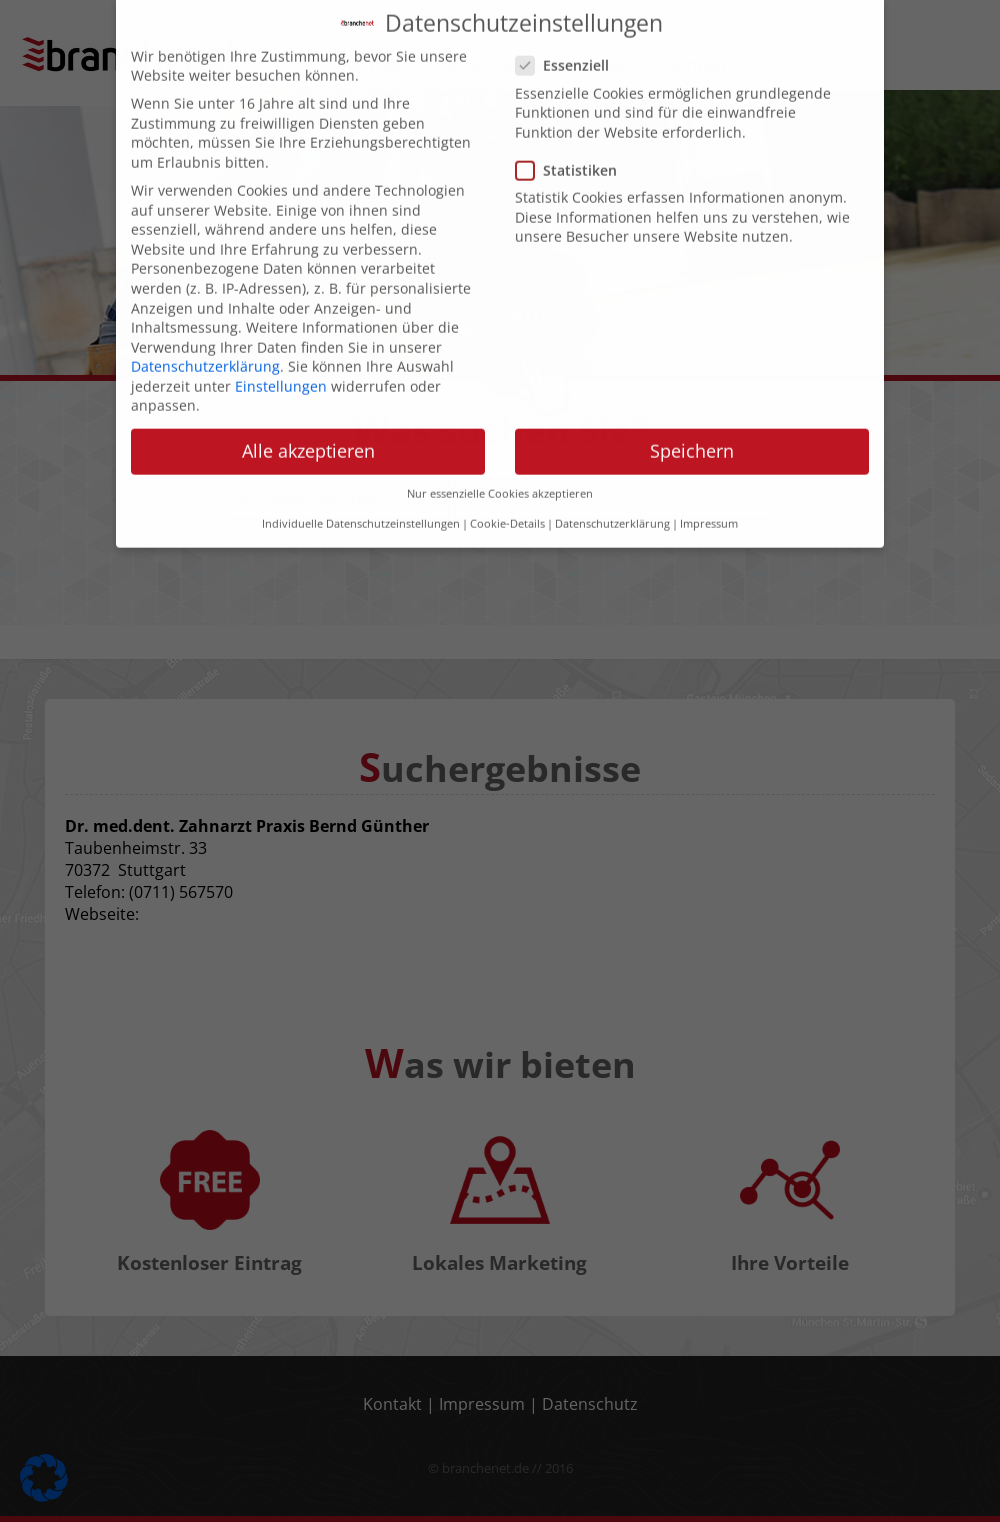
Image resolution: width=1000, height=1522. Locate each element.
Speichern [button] (692, 434)
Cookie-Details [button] (507, 507)
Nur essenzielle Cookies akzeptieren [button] (500, 476)
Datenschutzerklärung (205, 348)
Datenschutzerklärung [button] (612, 507)
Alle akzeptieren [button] (308, 434)
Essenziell (568, 48)
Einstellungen (281, 368)
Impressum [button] (709, 507)
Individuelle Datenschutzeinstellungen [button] (361, 507)
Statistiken (572, 152)
